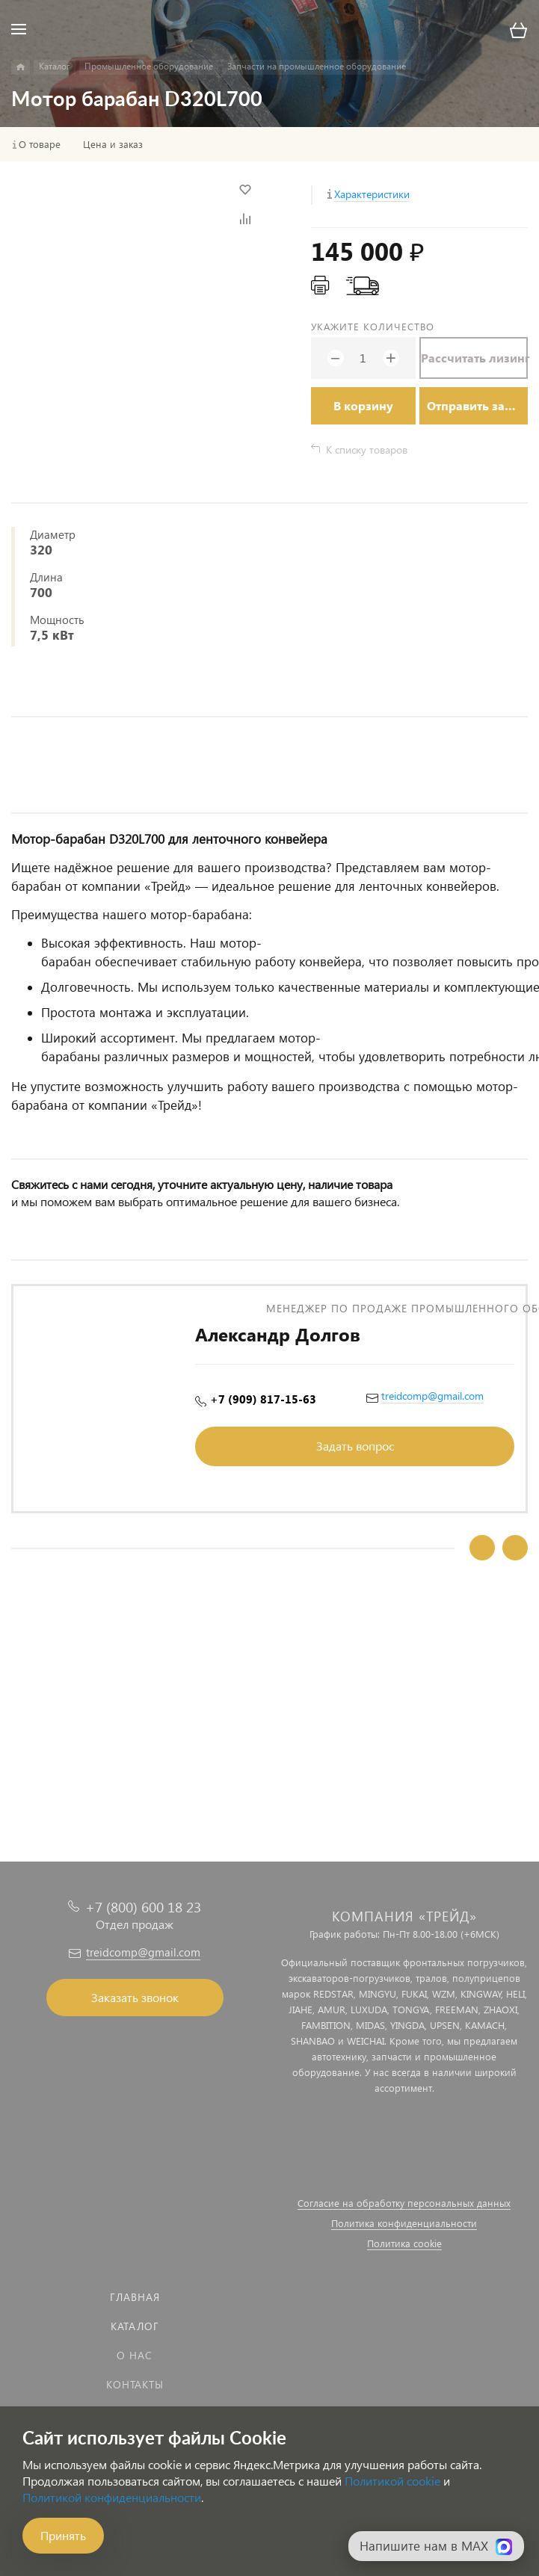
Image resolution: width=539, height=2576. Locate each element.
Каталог (135, 2326)
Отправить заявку (477, 405)
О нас (135, 2355)
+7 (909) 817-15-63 (263, 1399)
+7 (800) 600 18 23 (143, 1906)
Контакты (135, 2384)
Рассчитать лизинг (474, 357)
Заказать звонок (135, 1997)
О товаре (40, 144)
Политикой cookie (392, 2481)
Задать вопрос (355, 1446)
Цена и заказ (113, 144)
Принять (63, 2535)
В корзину (363, 405)
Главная (135, 2297)
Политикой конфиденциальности (111, 2497)
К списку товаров (366, 449)
